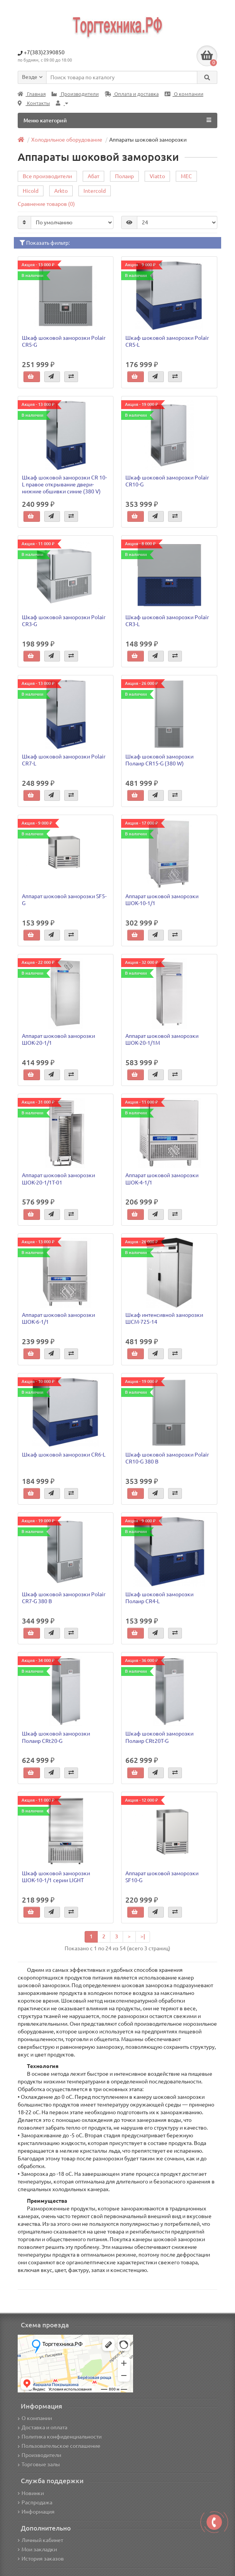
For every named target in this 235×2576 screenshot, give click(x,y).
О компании (184, 94)
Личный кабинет (40, 2540)
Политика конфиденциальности (60, 2437)
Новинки (31, 2493)
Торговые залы (39, 2464)
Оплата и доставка (132, 94)
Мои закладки (37, 2549)
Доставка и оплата (42, 2427)
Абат (93, 176)
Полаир (124, 176)
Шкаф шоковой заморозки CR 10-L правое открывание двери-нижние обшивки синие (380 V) (64, 484)
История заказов (41, 2559)
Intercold (94, 191)
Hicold (30, 191)
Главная (32, 94)
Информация (36, 2512)
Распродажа (35, 2502)
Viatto (157, 176)
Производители (75, 94)
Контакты (34, 103)
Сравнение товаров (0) (46, 204)
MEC (186, 176)
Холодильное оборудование (66, 140)
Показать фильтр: (45, 243)
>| (142, 1936)
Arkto (61, 191)
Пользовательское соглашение (59, 2446)
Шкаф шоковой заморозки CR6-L (63, 1455)
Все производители (47, 176)
